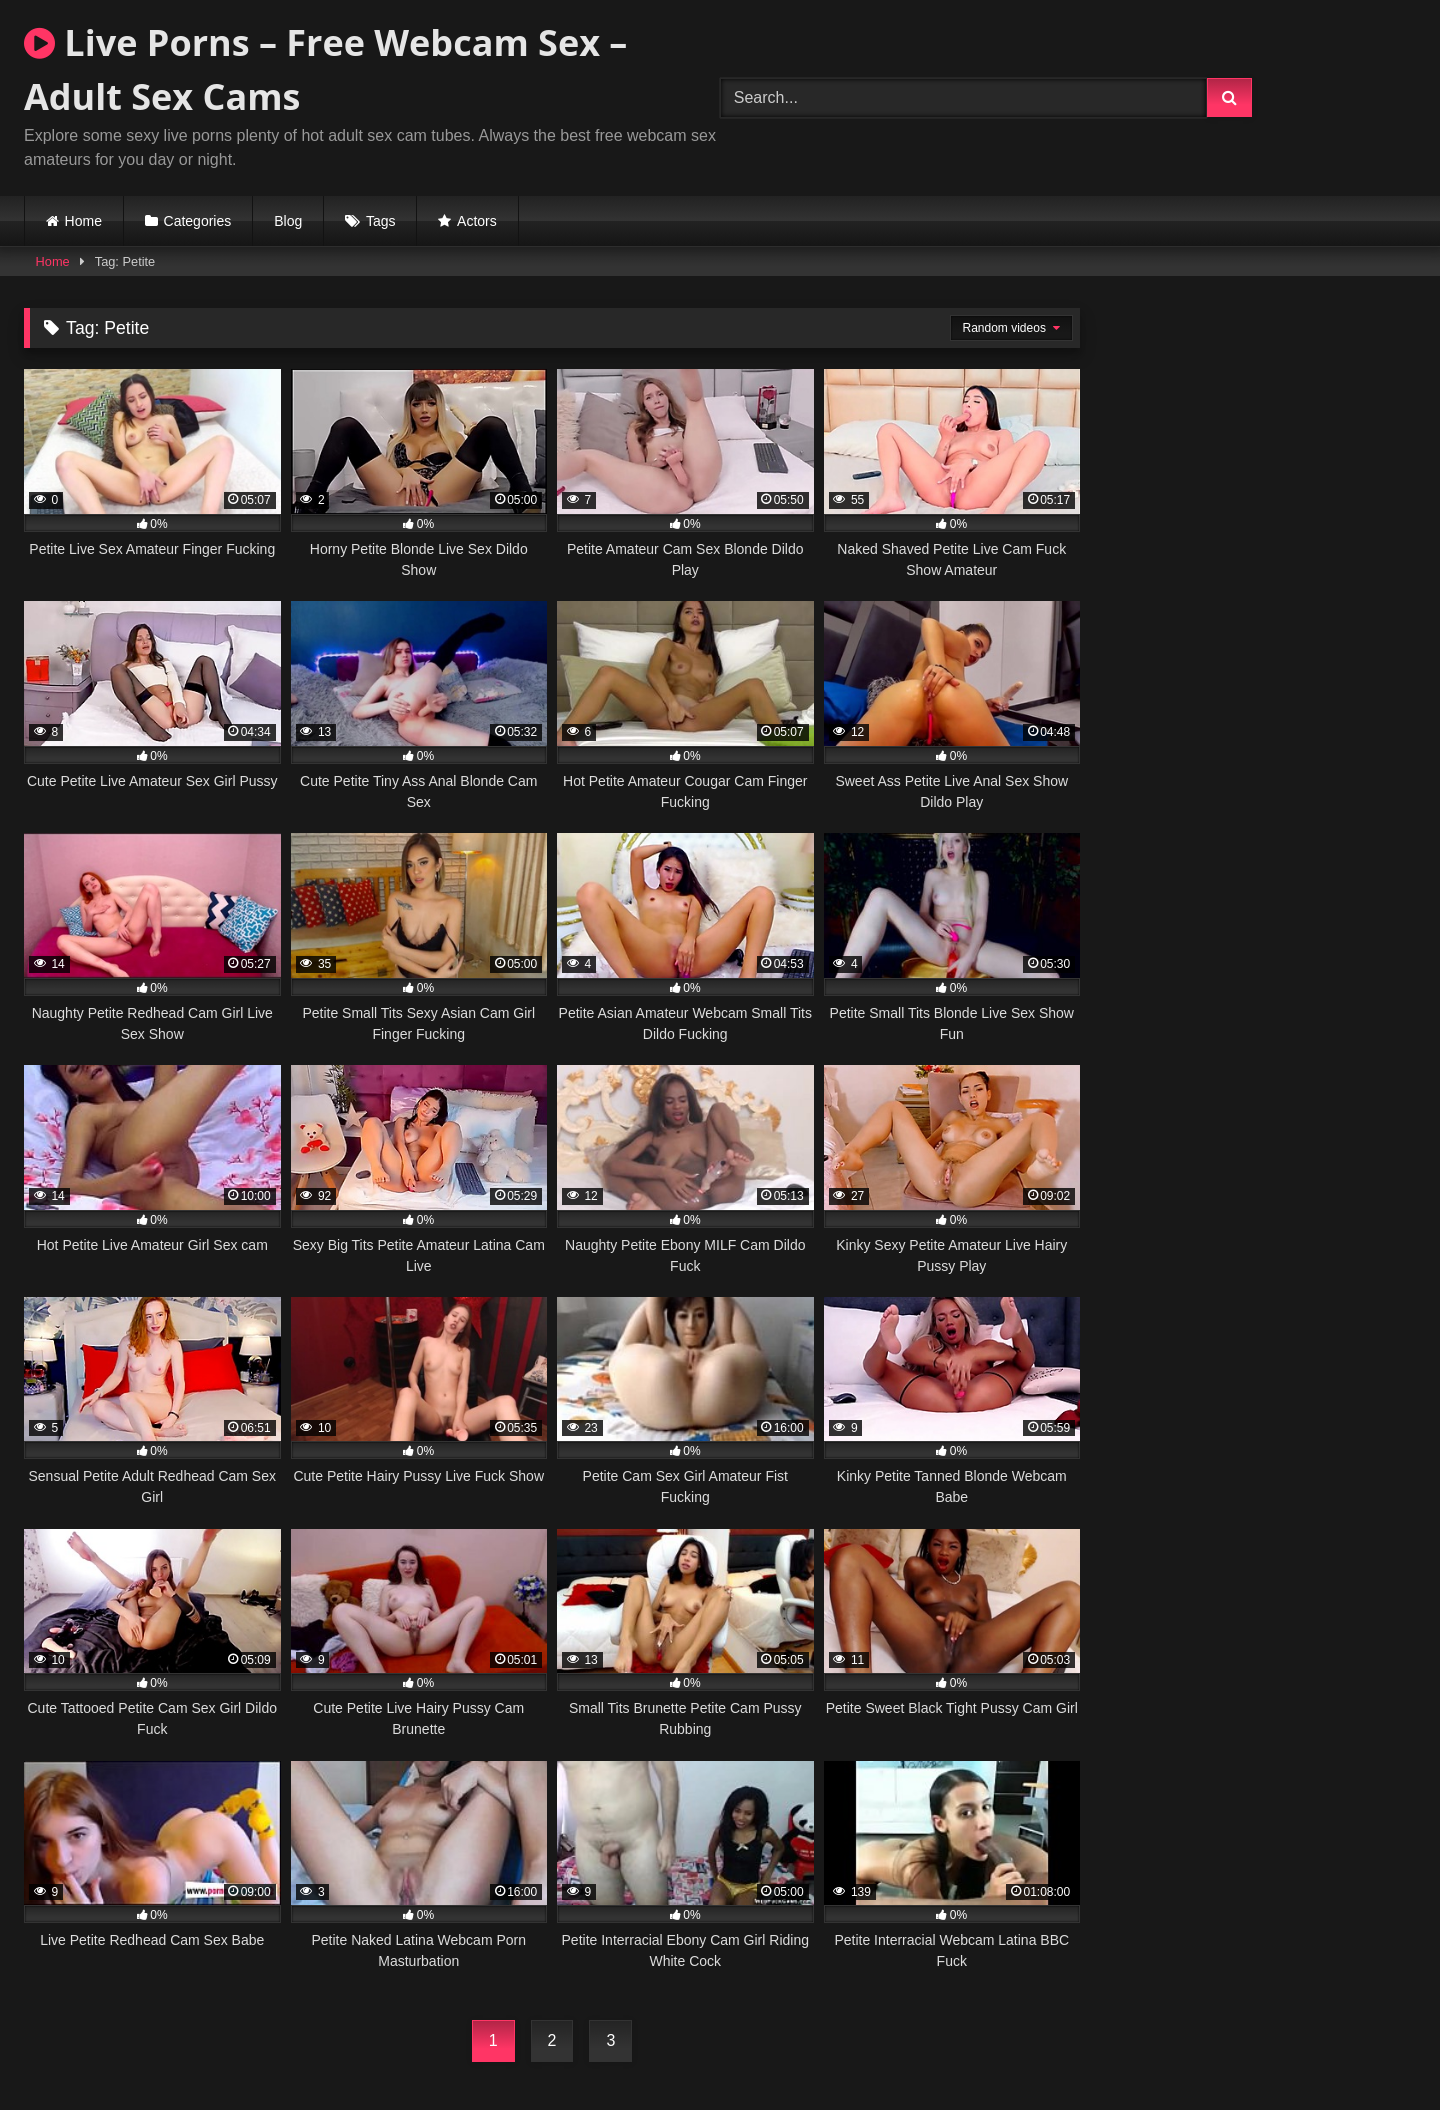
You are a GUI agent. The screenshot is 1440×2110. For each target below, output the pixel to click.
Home (83, 221)
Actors (477, 221)
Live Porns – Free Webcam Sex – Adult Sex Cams (325, 69)
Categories (198, 221)
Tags (381, 221)
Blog (288, 221)
